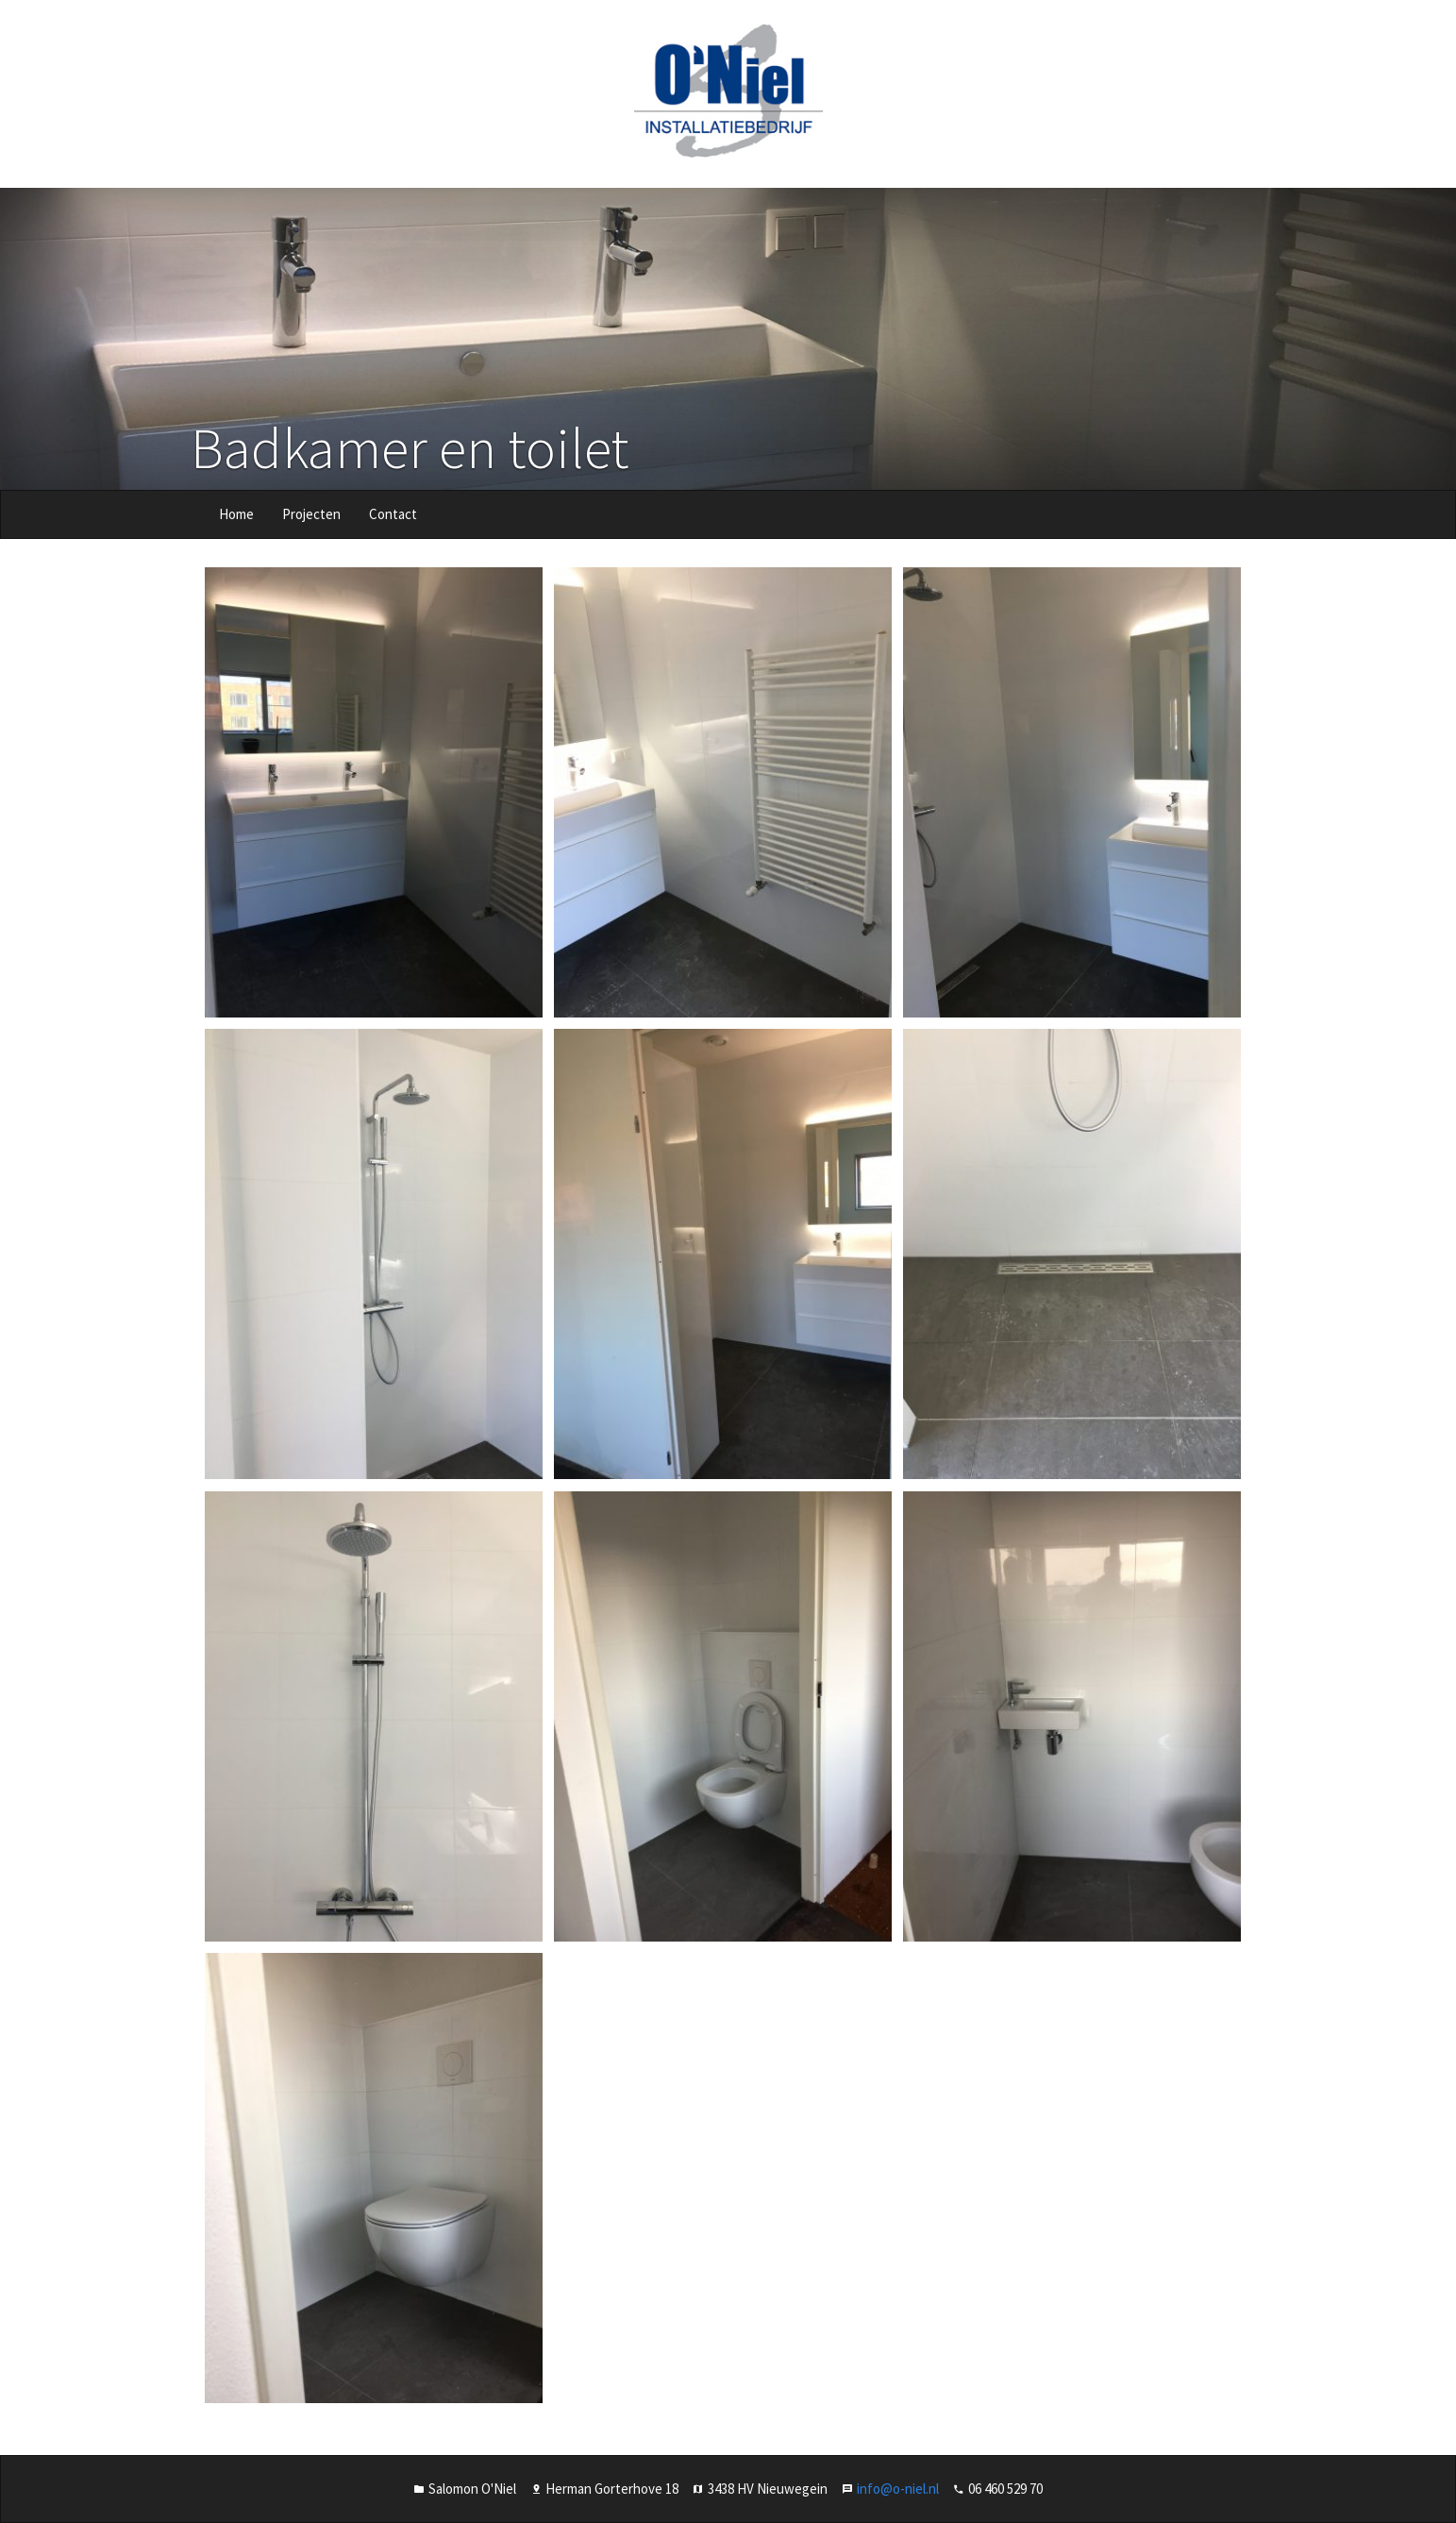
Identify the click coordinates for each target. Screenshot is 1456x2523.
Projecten (311, 514)
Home (236, 514)
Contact (393, 514)
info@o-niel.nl (898, 2489)
